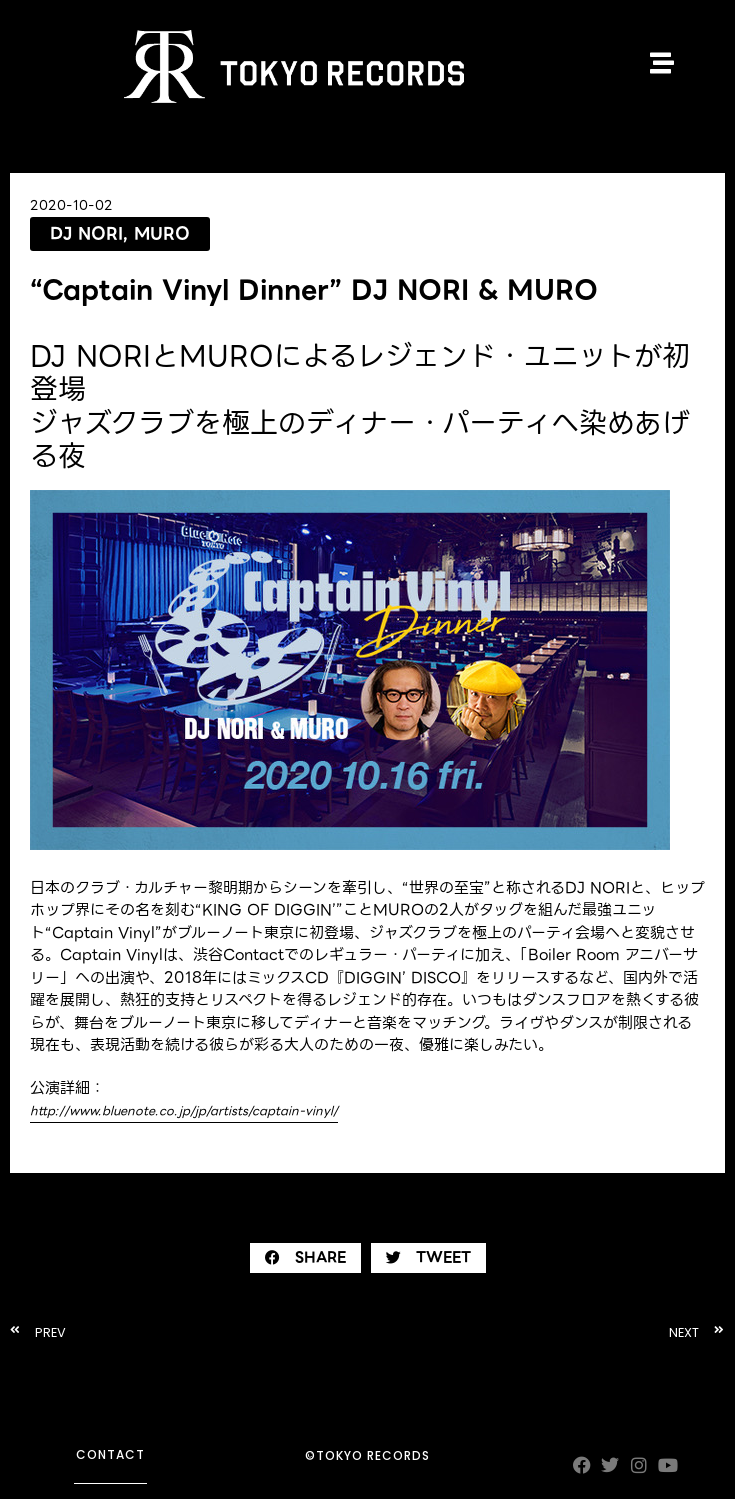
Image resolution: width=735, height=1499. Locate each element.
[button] (305, 1258)
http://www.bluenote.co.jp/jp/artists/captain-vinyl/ (184, 1110)
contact (110, 1454)
